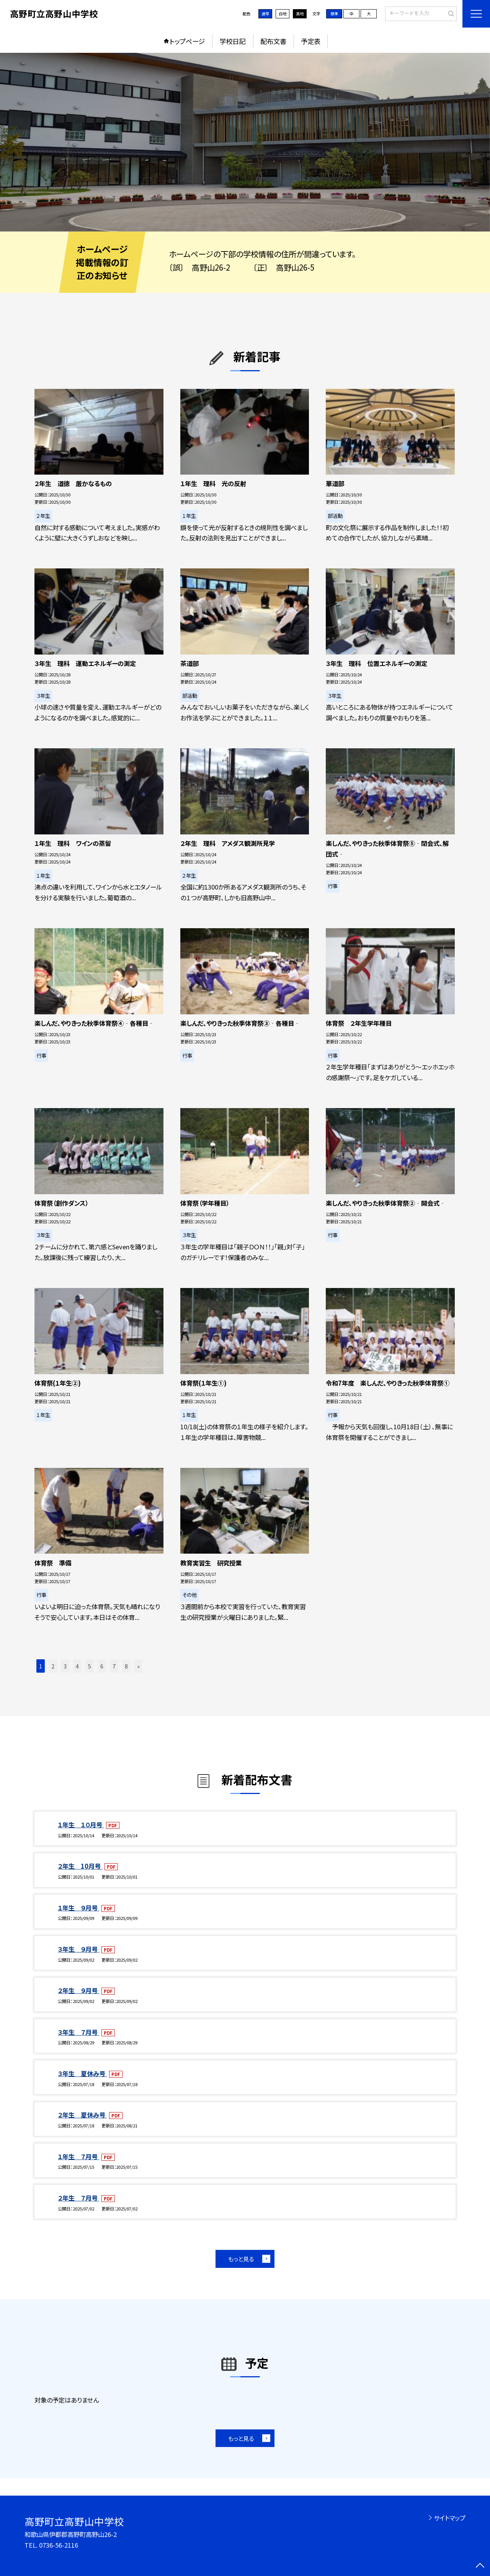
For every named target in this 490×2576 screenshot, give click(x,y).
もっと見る (241, 2258)
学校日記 (232, 41)
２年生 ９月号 (78, 1990)
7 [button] (114, 1666)
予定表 (310, 41)
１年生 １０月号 (81, 1824)
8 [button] (126, 1666)
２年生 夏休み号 (82, 2114)
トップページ (187, 41)
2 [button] (52, 1666)
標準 (334, 13)
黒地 (300, 13)
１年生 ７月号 (78, 2156)
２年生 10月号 (80, 1866)
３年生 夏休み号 (82, 2073)
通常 (265, 13)
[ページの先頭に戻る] (480, 2566)
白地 (282, 13)
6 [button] (101, 1666)
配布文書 (273, 41)
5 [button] (89, 1666)
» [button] (138, 1666)
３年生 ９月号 (78, 1949)
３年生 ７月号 (78, 2032)
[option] (245, 142)
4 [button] (77, 1666)
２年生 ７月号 (78, 2197)
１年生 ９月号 (78, 1907)
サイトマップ (450, 2517)
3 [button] (65, 1666)
